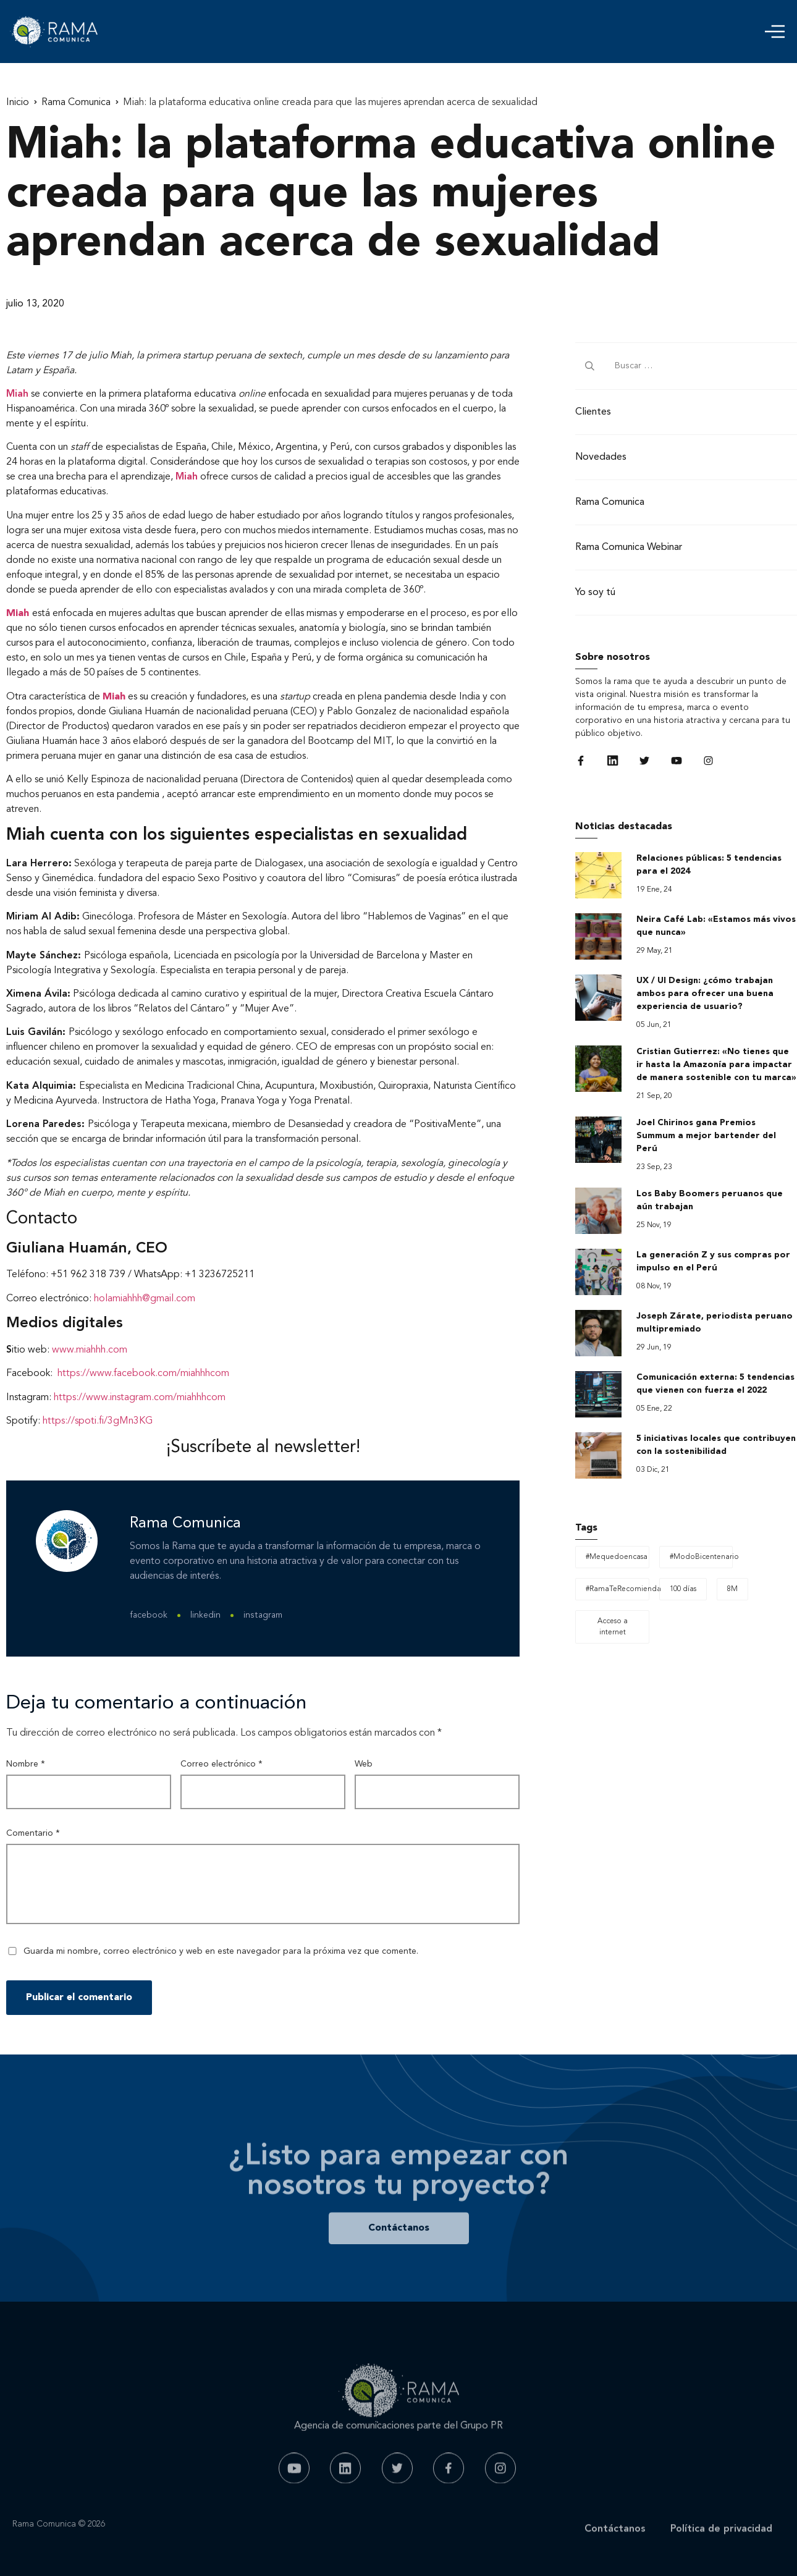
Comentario (33, 1833)
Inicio (17, 103)
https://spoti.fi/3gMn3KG (98, 1421)
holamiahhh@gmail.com (144, 1299)
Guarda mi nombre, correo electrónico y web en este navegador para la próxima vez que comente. (220, 1951)
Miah (17, 394)
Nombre (25, 1764)
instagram (262, 1615)
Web (364, 1764)
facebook (148, 1615)
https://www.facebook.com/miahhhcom (143, 1374)
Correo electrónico (221, 1764)
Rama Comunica (76, 103)
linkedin (205, 1615)
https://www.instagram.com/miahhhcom (140, 1398)
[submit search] (590, 366)
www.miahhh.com (89, 1350)
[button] (775, 31)
